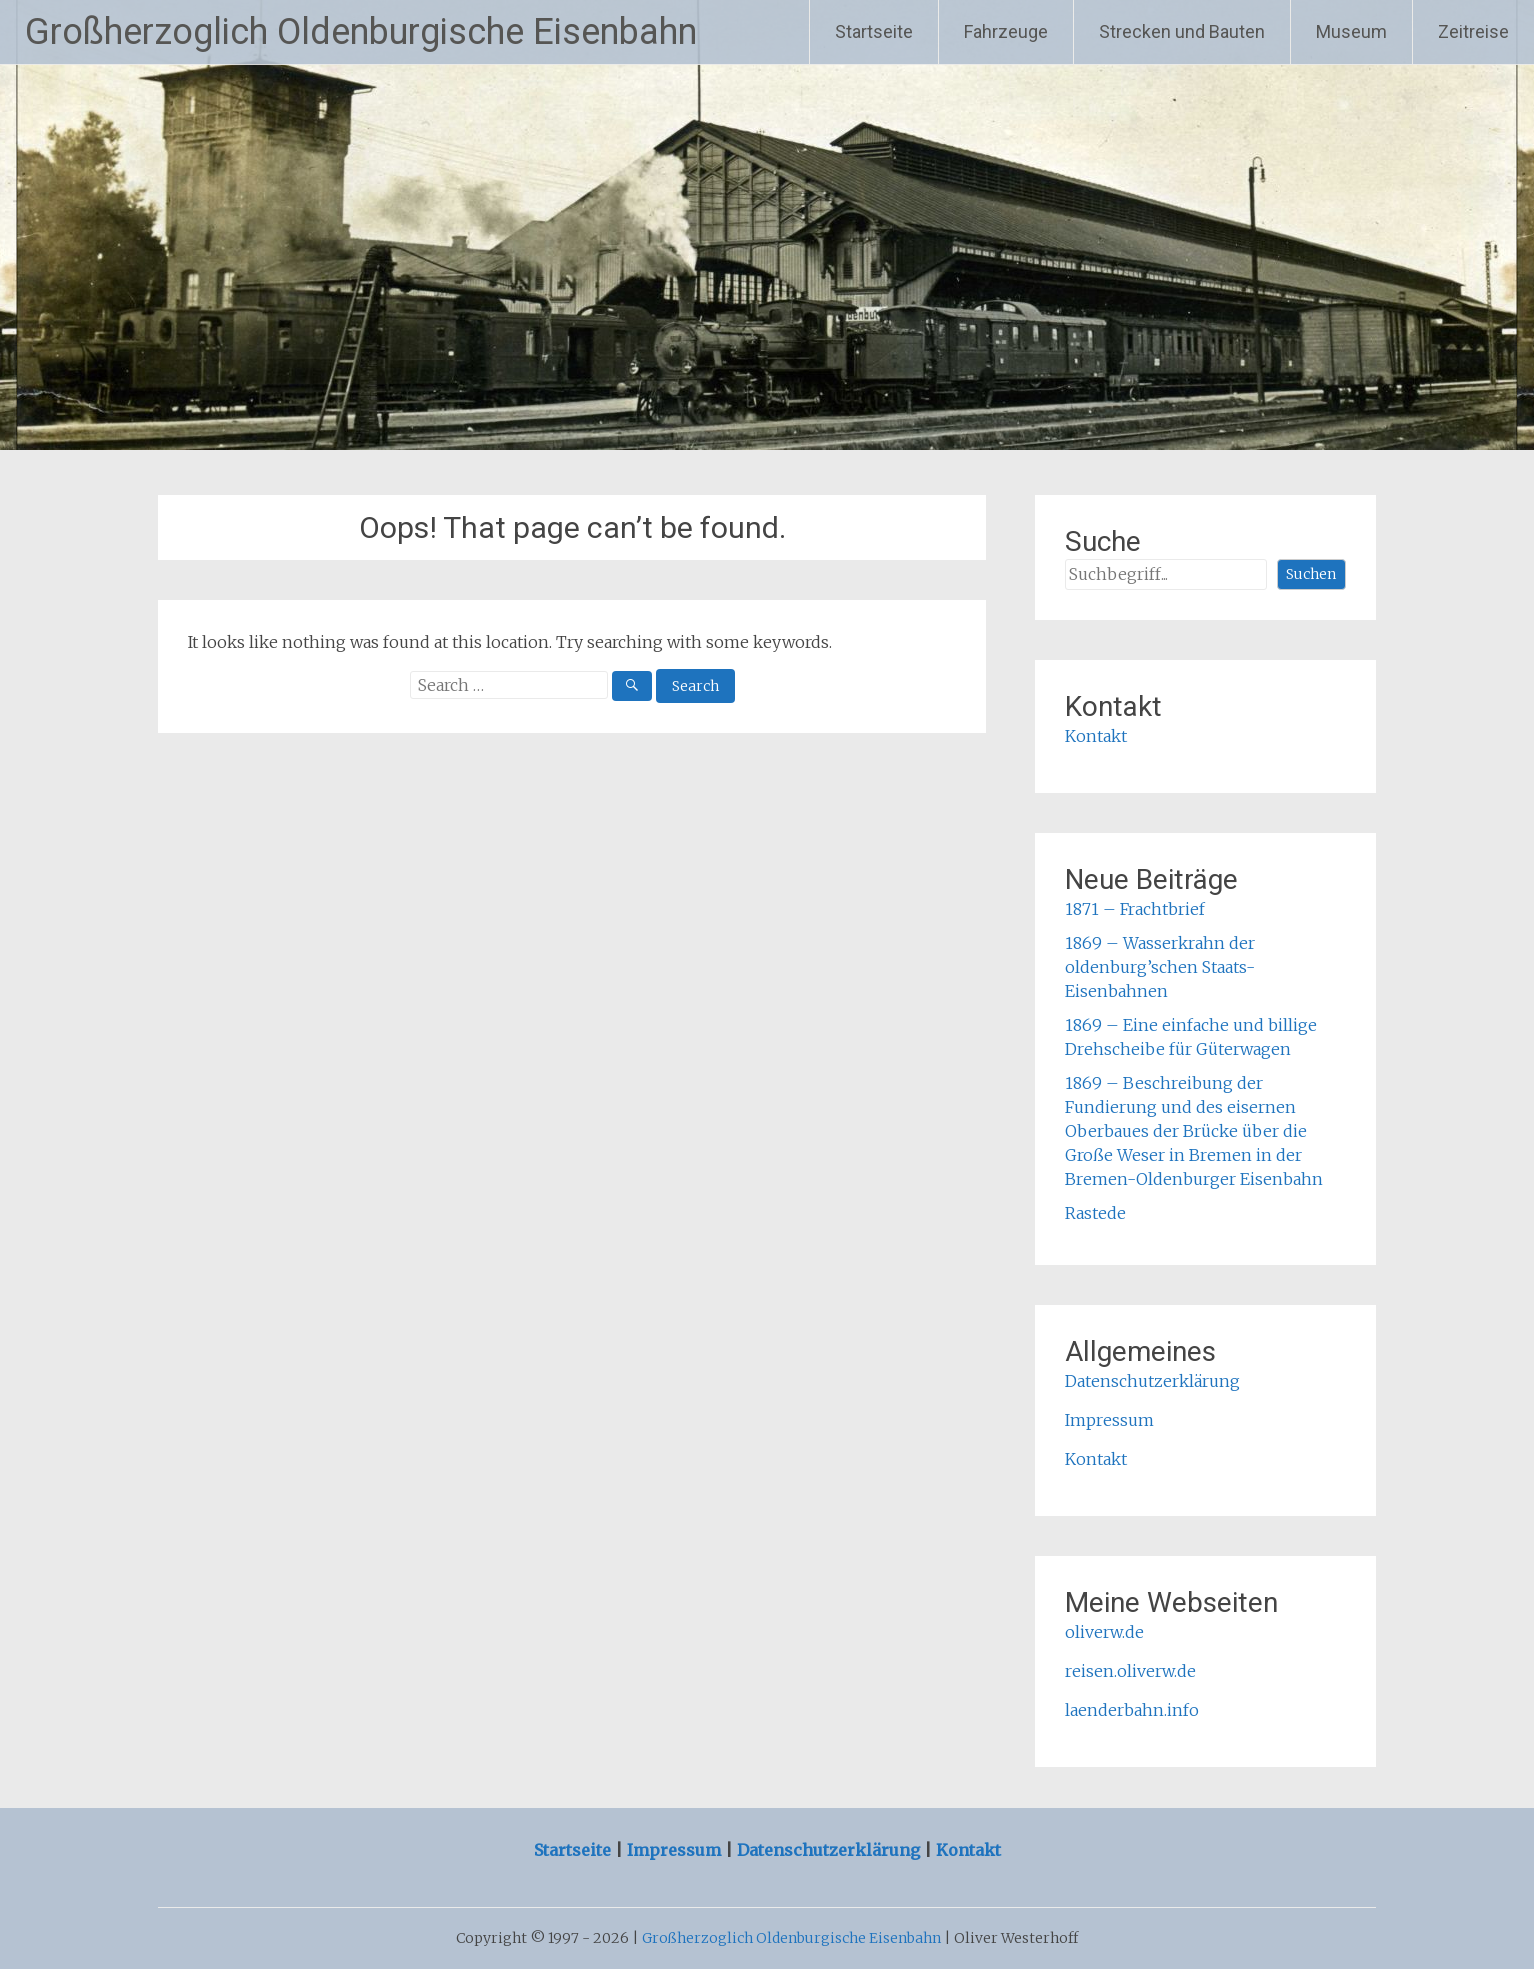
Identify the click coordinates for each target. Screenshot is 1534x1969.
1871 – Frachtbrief (1135, 909)
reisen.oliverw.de (1130, 1671)
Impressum (1109, 1420)
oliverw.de (1104, 1632)
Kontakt (1096, 736)
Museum (1351, 31)
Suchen (1311, 574)
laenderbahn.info (1132, 1710)
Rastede (1095, 1213)
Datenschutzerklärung (1152, 1381)
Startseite (874, 31)
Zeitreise (1473, 31)
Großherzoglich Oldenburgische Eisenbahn (361, 32)
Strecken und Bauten (1182, 31)
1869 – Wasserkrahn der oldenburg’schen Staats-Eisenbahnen (1160, 967)
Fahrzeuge (1006, 31)
